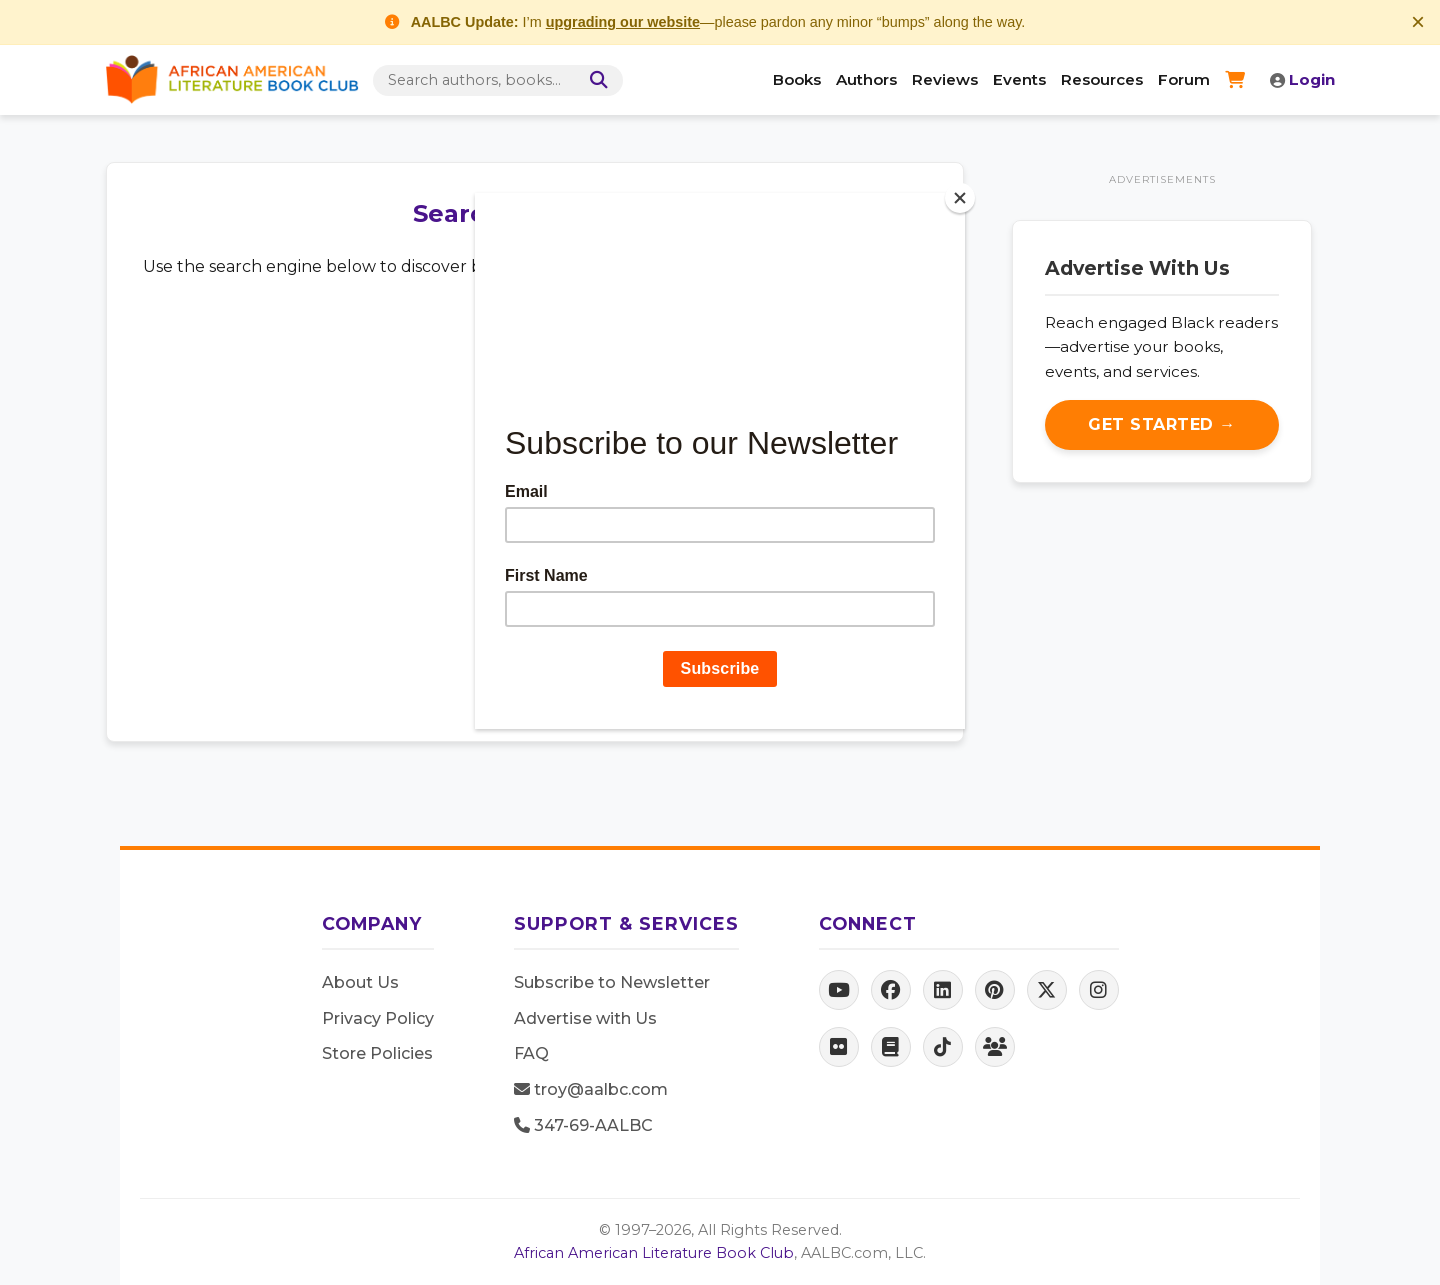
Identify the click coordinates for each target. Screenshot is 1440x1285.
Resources (1102, 79)
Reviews (945, 79)
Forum (1184, 79)
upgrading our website (623, 22)
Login (1302, 79)
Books (797, 79)
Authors (866, 79)
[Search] (596, 80)
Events (1019, 79)
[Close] (960, 198)
